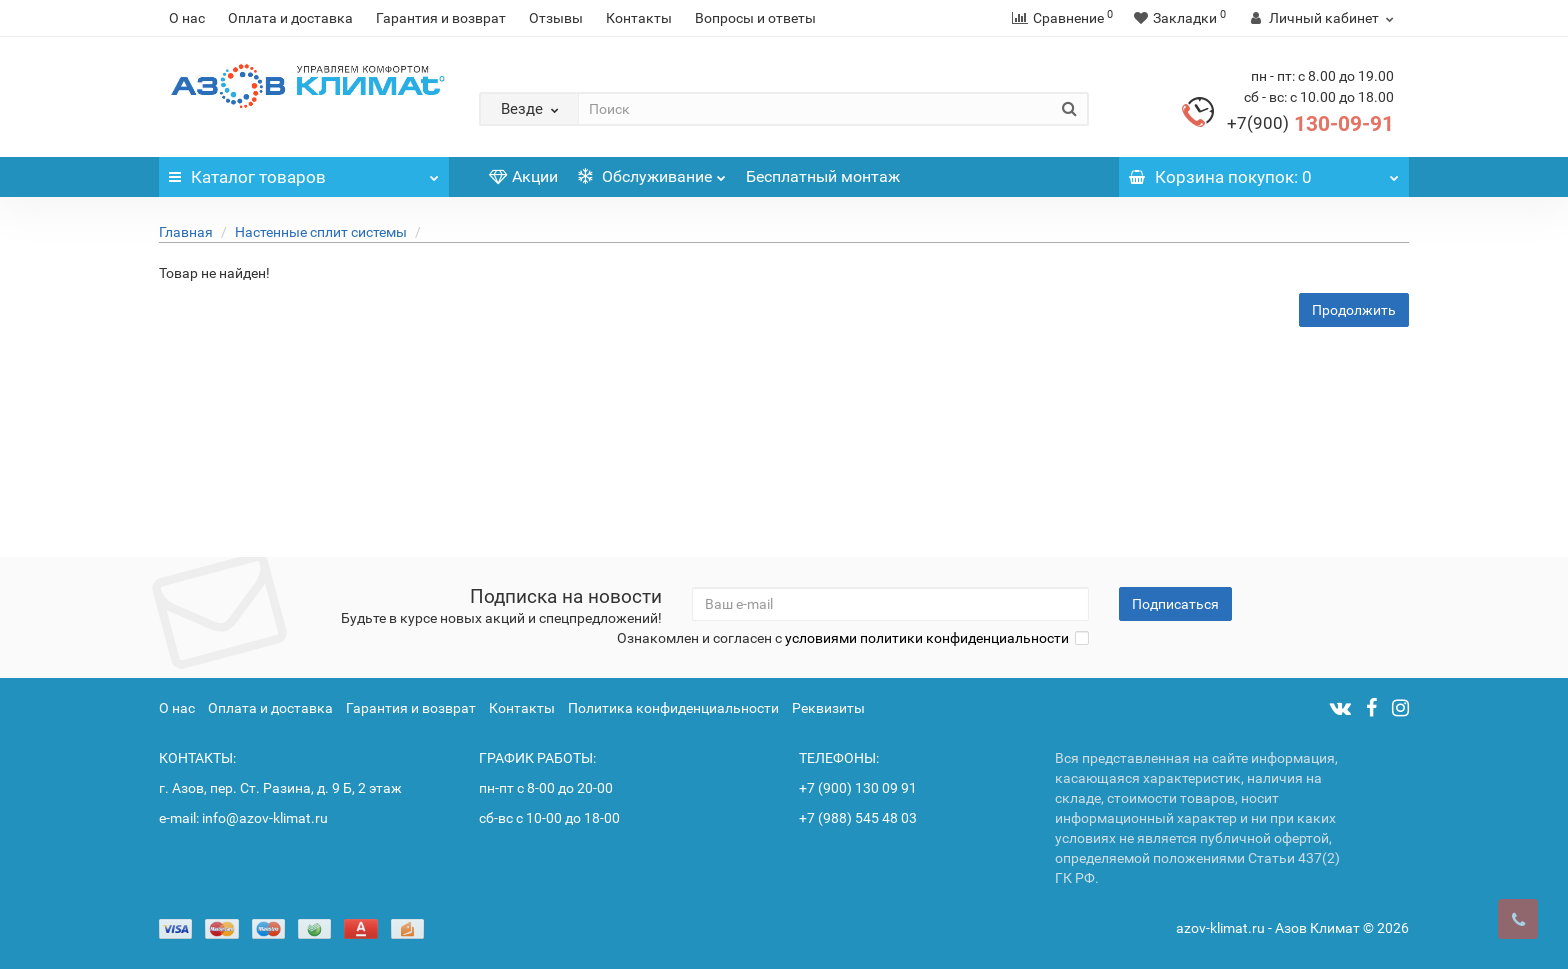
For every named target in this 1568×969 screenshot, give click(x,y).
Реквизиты (828, 708)
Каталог (304, 172)
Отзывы (556, 18)
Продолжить (1354, 310)
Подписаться (1175, 604)
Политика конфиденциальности (673, 708)
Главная (186, 232)
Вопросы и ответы (755, 18)
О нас (187, 18)
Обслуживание (652, 171)
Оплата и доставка (290, 18)
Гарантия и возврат (441, 18)
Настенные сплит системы (321, 232)
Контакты (639, 18)
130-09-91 (1310, 124)
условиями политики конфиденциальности (927, 638)
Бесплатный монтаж (823, 176)
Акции (523, 176)
